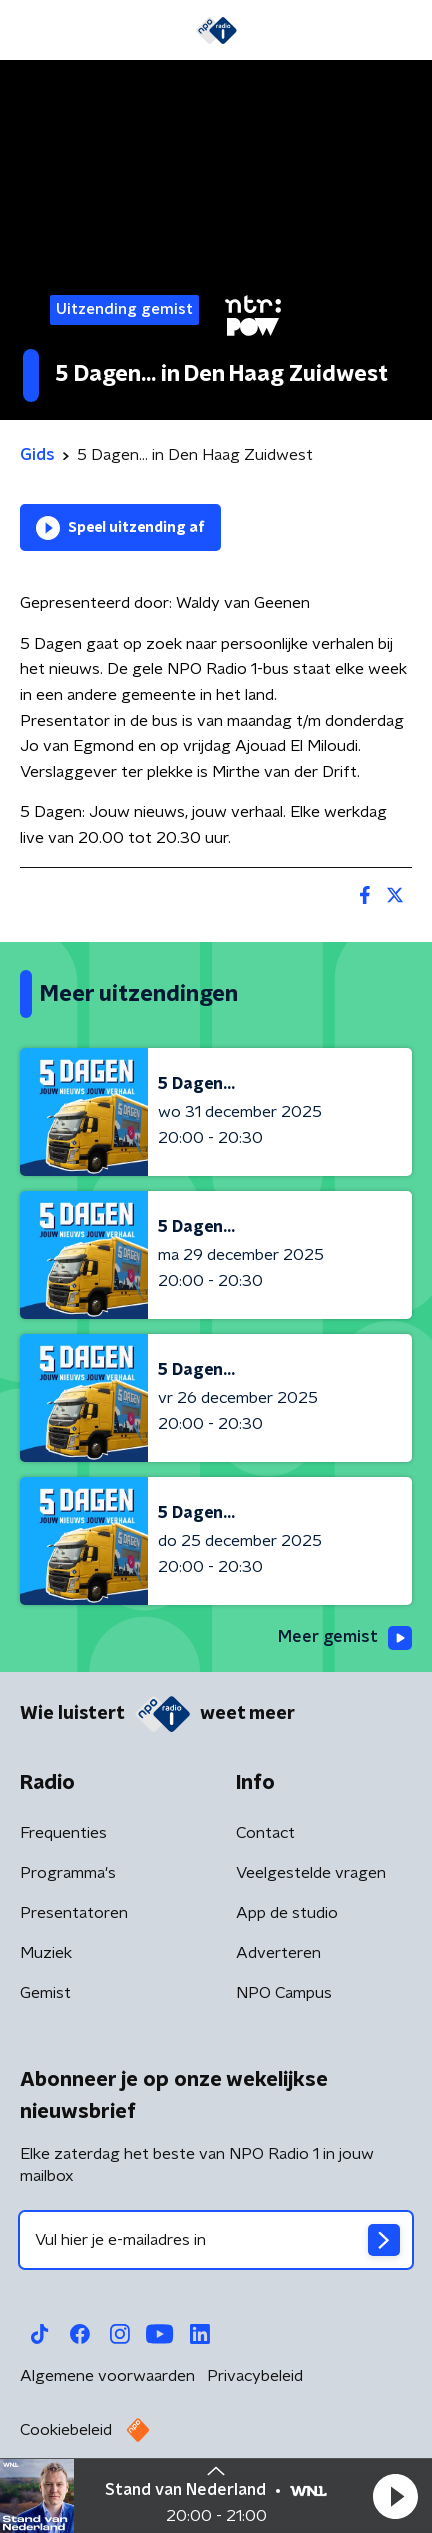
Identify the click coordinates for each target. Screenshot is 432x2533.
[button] (395, 2496)
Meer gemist (345, 1638)
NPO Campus (284, 1993)
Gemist (45, 1993)
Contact (265, 1833)
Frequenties (63, 1833)
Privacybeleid (255, 2376)
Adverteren (278, 1953)
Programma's (68, 1873)
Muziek (46, 1953)
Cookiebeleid (66, 2430)
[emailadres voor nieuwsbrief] (216, 2240)
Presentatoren (74, 1913)
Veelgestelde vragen (311, 1873)
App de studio (287, 1913)
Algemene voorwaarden (107, 2376)
